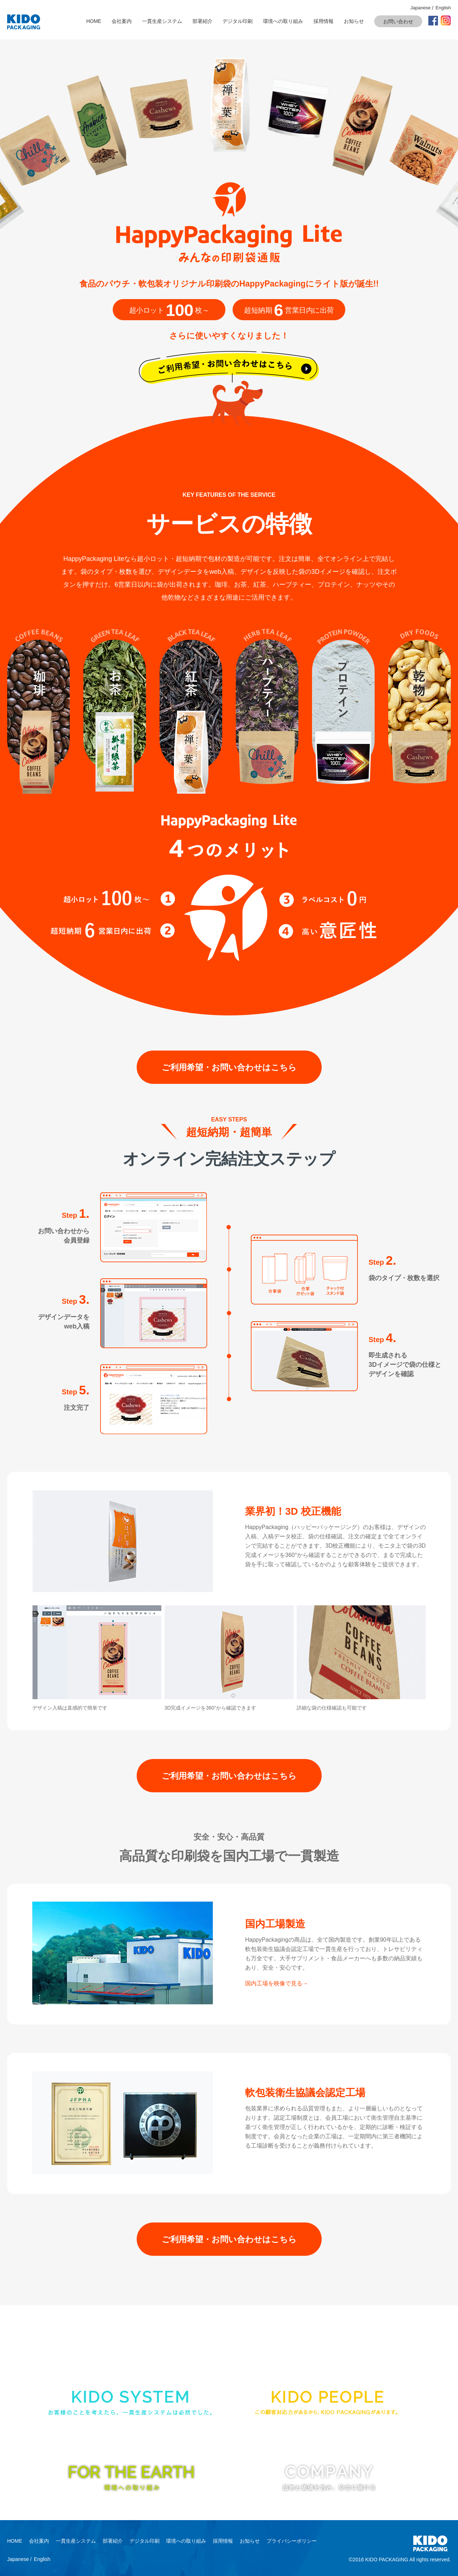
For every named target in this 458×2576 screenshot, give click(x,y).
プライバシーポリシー (292, 2541)
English (443, 7)
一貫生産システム (162, 21)
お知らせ (354, 21)
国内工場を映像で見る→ (276, 1983)
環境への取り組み (283, 21)
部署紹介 (203, 21)
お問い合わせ (398, 21)
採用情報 (323, 21)
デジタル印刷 (238, 21)
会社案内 (122, 21)
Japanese (420, 7)
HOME (93, 21)
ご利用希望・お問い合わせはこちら (229, 1067)
